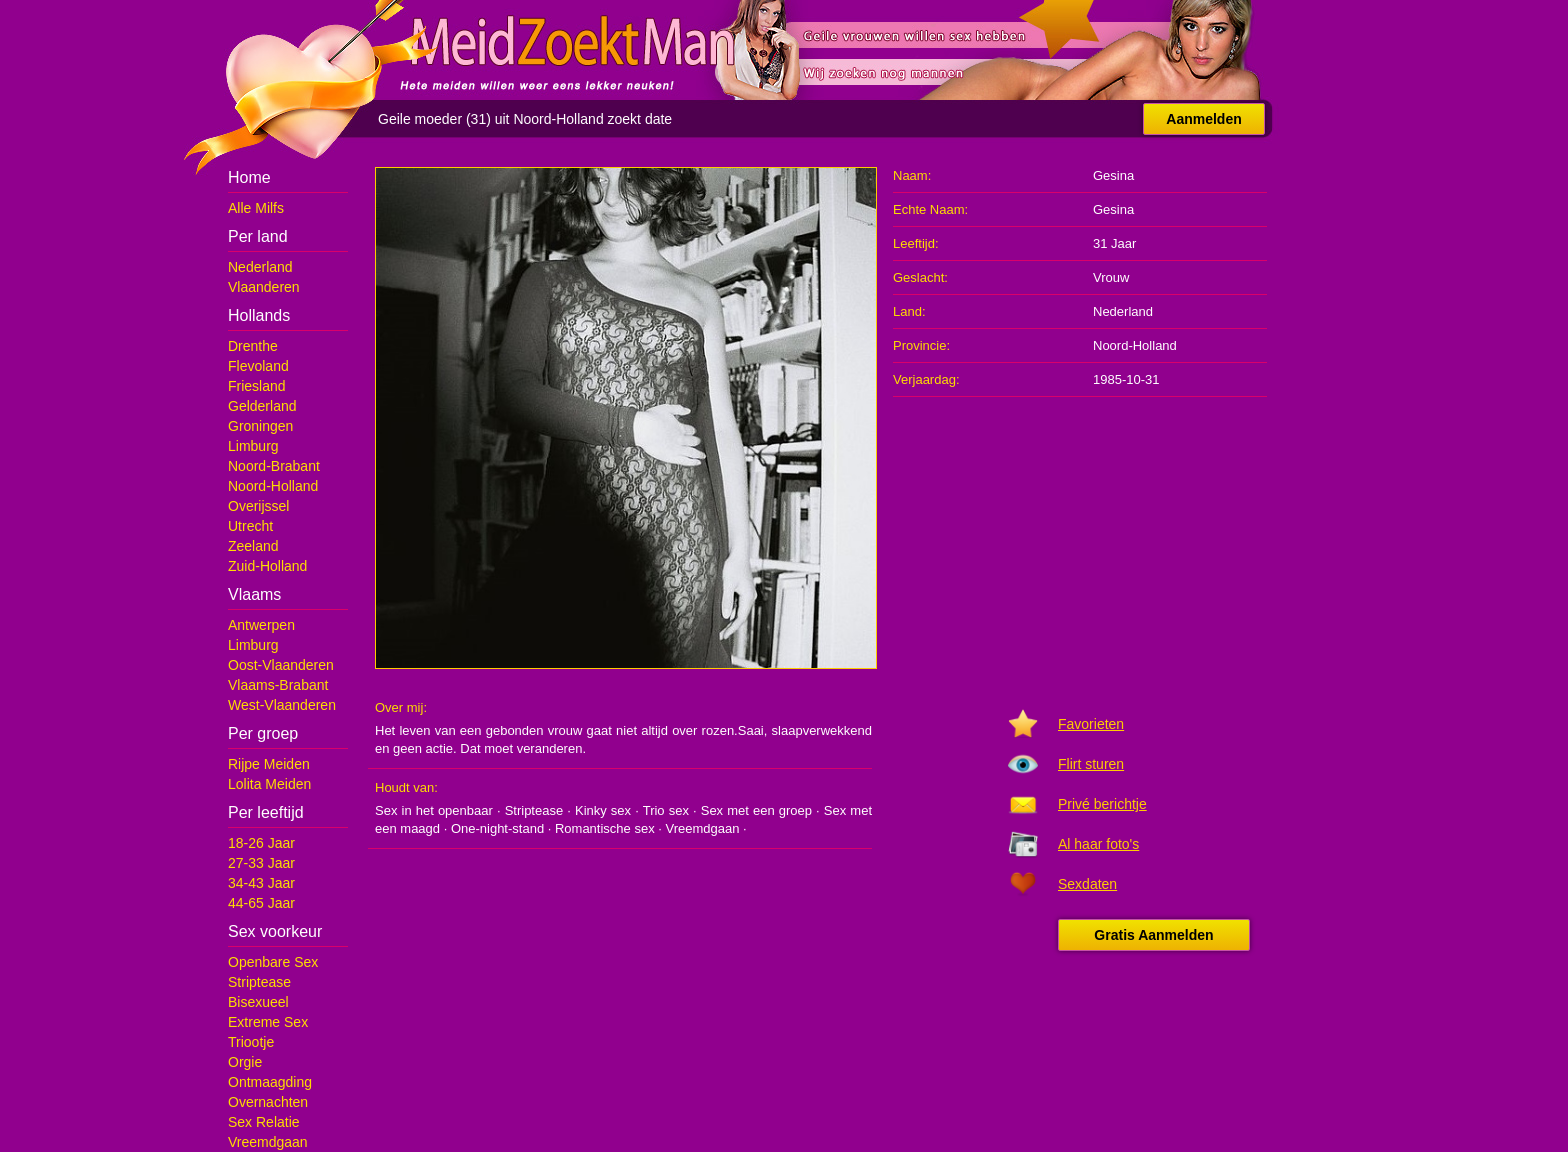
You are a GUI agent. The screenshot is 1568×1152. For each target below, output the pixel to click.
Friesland (257, 386)
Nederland (260, 267)
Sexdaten (1087, 884)
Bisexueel (258, 1002)
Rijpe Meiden (269, 764)
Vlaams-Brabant (278, 685)
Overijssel (258, 506)
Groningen (260, 426)
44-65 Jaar (261, 903)
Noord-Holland (273, 486)
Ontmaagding (270, 1082)
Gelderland (262, 406)
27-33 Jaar (261, 863)
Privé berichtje (1102, 804)
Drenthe (253, 346)
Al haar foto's (1098, 844)
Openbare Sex (273, 962)
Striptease (259, 982)
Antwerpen (261, 625)
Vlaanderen (264, 287)
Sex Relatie (264, 1122)
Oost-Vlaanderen (281, 665)
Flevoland (258, 366)
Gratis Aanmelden (1153, 935)
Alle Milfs (256, 208)
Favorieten (1091, 724)
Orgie (245, 1062)
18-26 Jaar (261, 843)
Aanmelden (1203, 119)
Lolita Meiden (269, 784)
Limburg (253, 446)
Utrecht (250, 526)
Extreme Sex (268, 1022)
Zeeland (253, 546)
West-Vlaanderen (282, 705)
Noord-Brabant (274, 466)
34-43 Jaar (261, 883)
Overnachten (268, 1102)
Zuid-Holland (267, 566)
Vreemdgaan (268, 1142)
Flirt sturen (1091, 764)
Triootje (251, 1042)
